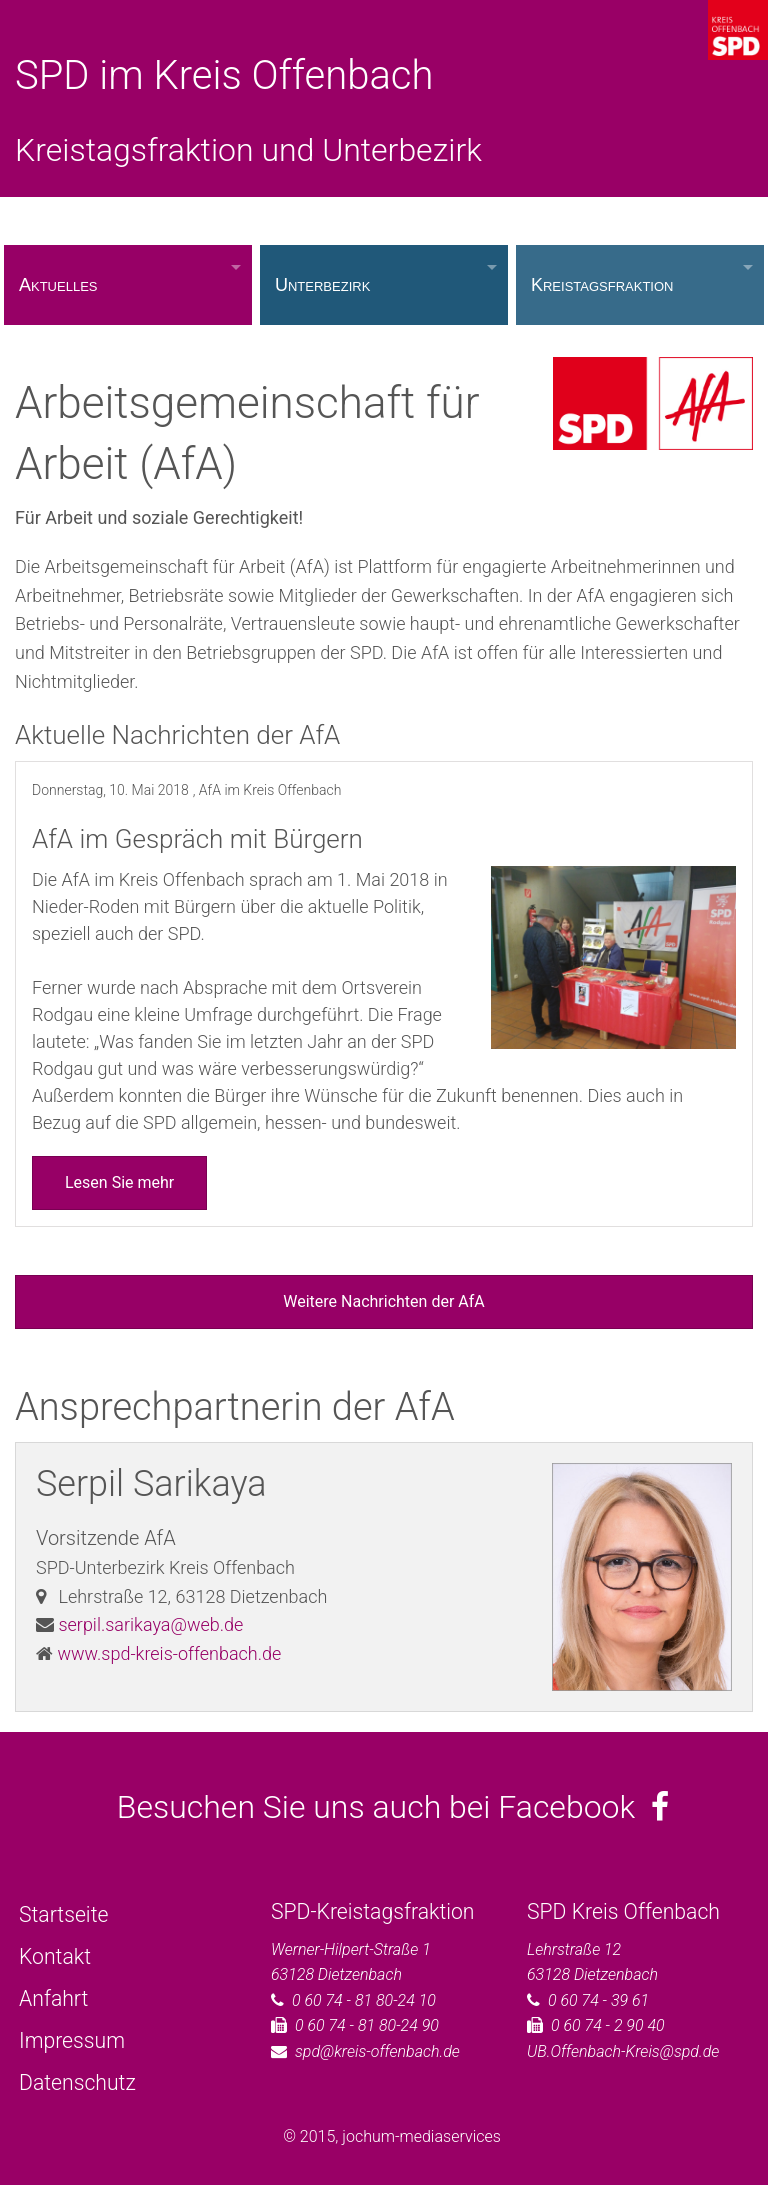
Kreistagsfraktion (602, 285)
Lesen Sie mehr (119, 1182)
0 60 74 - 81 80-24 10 (364, 2000)
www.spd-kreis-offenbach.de (169, 1653)
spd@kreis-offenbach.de (377, 2051)
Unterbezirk (322, 285)
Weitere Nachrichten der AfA (383, 1301)
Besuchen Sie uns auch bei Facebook (393, 1807)
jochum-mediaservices (421, 2136)
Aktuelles (58, 285)
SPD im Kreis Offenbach (224, 75)
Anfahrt (53, 1998)
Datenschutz (77, 2082)
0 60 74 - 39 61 (598, 2000)
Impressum (72, 2040)
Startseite (63, 1914)
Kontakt (55, 1956)
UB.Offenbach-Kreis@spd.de (623, 2051)
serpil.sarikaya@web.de (150, 1624)
